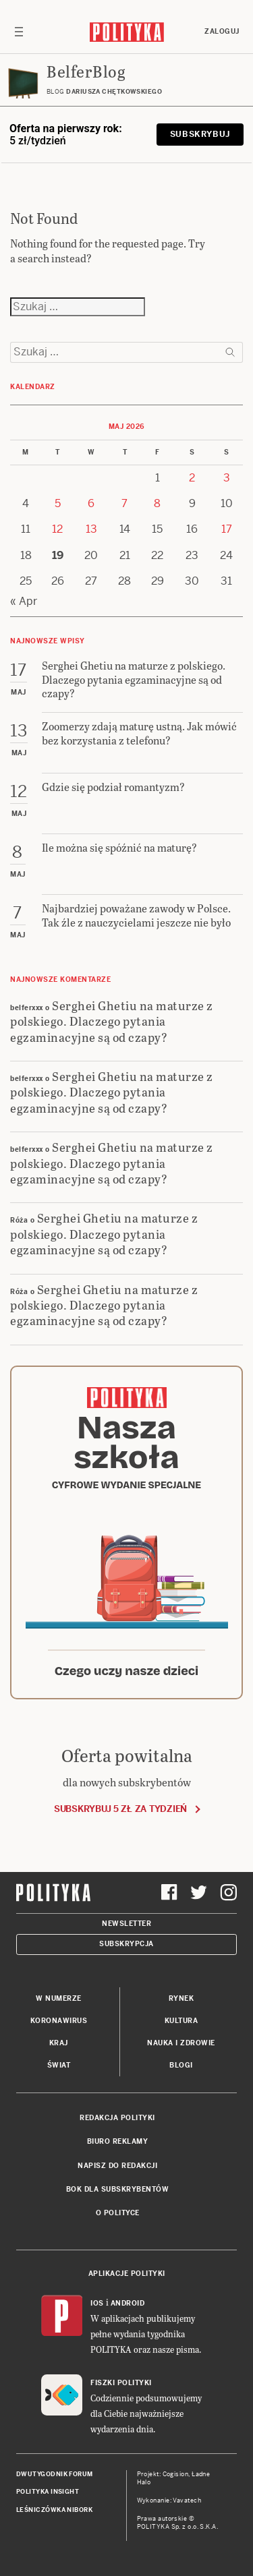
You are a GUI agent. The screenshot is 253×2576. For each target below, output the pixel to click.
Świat (59, 2065)
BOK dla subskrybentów (117, 2189)
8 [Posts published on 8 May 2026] (157, 503)
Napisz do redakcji (117, 2165)
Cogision (176, 2474)
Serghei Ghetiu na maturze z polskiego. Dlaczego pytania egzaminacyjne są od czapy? (111, 1021)
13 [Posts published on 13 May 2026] (91, 529)
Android (128, 2303)
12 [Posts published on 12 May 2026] (57, 529)
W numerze (59, 1998)
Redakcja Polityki (117, 2117)
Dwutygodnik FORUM (54, 2474)
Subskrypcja (126, 1943)
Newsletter (126, 1923)
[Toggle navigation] (19, 31)
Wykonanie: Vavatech (169, 2500)
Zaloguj (222, 31)
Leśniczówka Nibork (54, 2510)
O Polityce (118, 2212)
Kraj (58, 2043)
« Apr (23, 601)
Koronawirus (59, 2020)
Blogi (181, 2065)
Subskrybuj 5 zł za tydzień (120, 1809)
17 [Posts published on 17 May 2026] (226, 529)
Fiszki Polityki (121, 2382)
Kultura (181, 2020)
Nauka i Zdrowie (181, 2043)
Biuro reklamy (117, 2141)
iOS (97, 2303)
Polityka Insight (47, 2492)
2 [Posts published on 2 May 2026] (192, 478)
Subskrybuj (200, 134)
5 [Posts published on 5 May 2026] (58, 503)
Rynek (181, 1998)
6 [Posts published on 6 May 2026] (91, 503)
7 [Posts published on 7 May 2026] (124, 503)
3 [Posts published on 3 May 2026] (226, 478)
